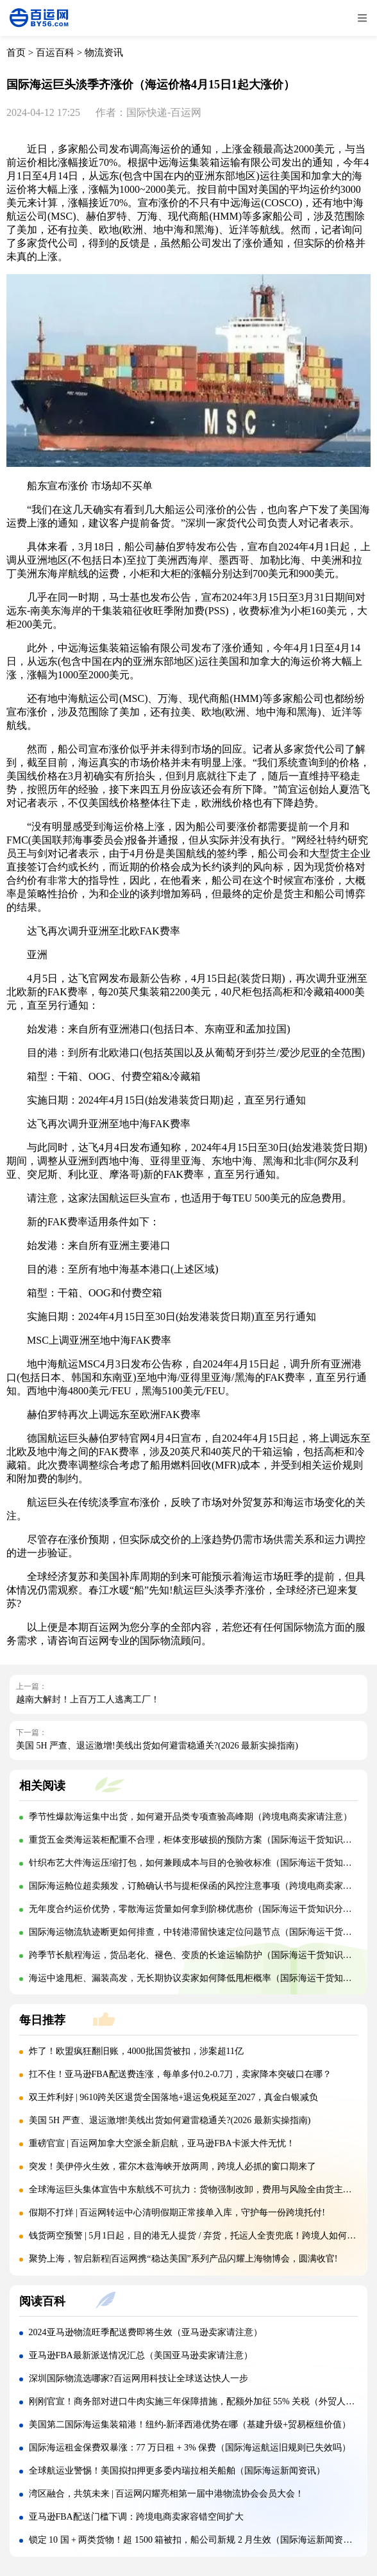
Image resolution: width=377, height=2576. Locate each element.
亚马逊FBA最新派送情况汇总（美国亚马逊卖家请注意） (141, 2355)
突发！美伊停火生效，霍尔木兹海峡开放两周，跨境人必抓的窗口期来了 (172, 2166)
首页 (16, 52)
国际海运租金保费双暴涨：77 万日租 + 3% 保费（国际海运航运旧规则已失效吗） (190, 2447)
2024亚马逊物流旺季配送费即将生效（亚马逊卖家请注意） (145, 2332)
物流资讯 (104, 52)
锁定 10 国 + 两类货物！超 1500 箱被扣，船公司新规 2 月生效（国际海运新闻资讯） (195, 2540)
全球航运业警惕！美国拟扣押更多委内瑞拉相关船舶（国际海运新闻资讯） (177, 2470)
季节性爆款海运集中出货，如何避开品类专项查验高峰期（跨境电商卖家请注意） (190, 1817)
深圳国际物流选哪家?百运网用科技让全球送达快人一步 (138, 2378)
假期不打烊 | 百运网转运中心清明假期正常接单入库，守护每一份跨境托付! (177, 2212)
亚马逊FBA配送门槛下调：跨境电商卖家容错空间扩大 (136, 2517)
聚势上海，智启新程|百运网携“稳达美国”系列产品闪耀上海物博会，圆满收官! (183, 2258)
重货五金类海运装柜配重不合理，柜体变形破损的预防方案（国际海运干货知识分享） (199, 1840)
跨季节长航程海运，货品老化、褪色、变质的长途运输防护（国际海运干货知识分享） (199, 1955)
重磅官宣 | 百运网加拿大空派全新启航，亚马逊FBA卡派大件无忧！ (162, 2143)
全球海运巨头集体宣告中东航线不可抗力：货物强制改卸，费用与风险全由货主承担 (195, 2189)
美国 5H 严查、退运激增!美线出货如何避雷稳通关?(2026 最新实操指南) (157, 1745)
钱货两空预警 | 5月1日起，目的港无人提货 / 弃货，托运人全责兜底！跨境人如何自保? (199, 2235)
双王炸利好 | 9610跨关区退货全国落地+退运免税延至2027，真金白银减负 (174, 2097)
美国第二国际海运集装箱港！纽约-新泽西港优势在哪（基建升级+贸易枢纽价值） (190, 2424)
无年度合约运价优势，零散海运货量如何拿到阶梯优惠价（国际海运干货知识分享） (195, 1909)
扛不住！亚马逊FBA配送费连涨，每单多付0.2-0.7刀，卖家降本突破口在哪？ (180, 2074)
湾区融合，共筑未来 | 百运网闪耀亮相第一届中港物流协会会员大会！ (167, 2494)
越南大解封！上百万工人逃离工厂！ (88, 1699)
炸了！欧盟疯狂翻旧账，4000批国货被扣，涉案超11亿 (136, 2051)
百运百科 (55, 52)
